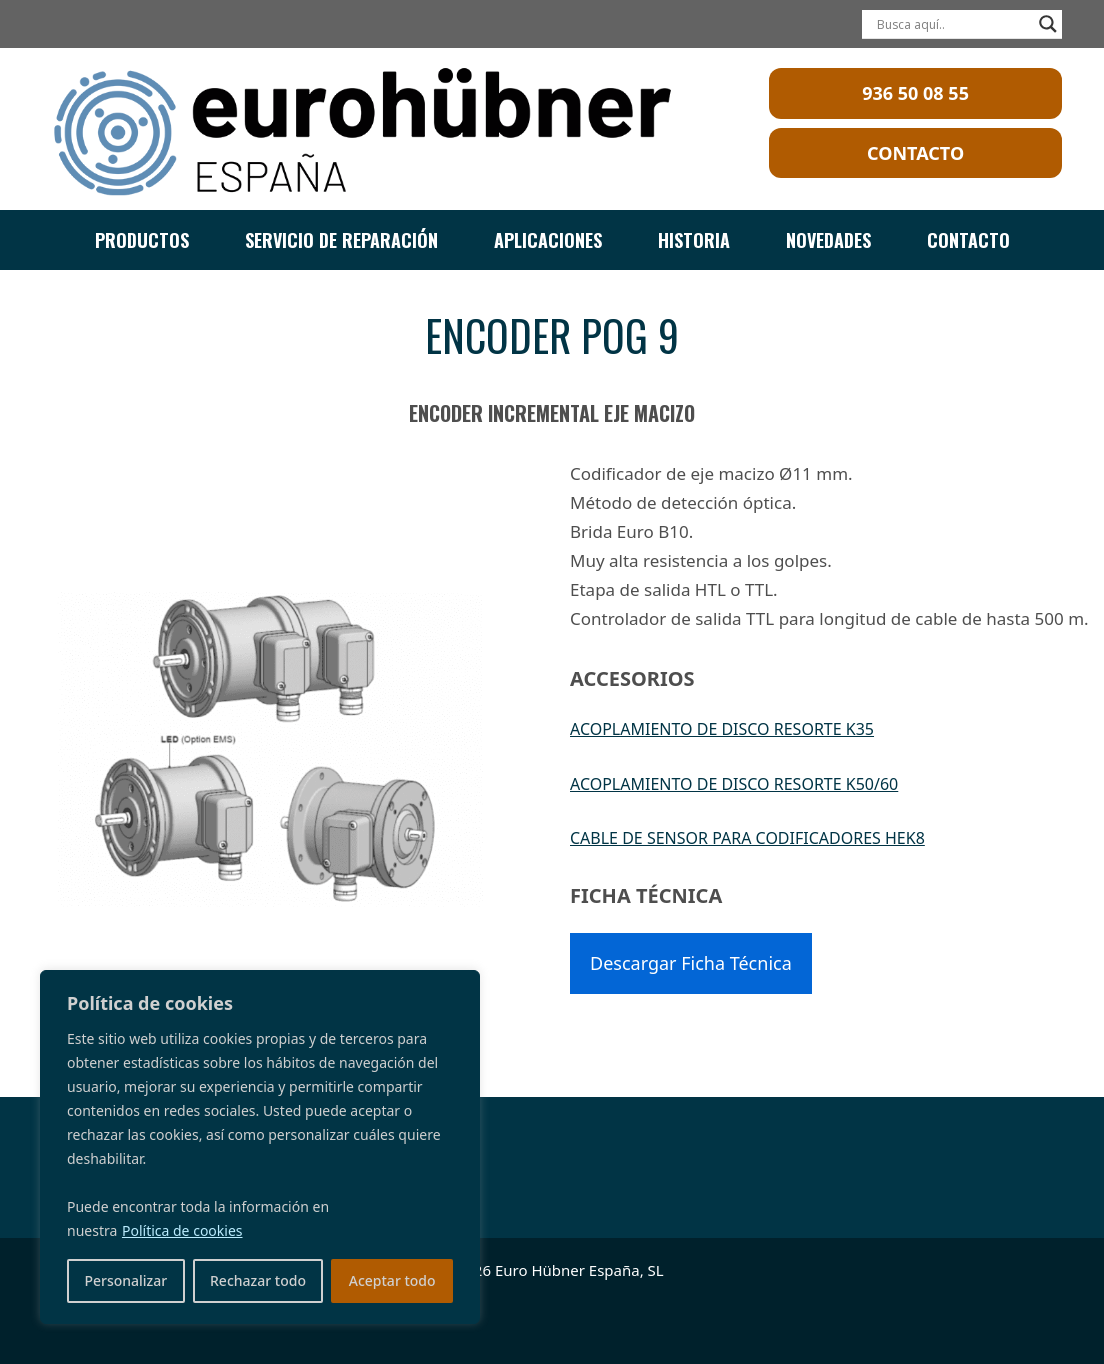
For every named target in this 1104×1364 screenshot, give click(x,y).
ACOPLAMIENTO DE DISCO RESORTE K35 (722, 729)
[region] (260, 1147)
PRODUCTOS (142, 240)
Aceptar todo (392, 1280)
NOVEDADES (828, 240)
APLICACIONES (548, 240)
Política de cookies (182, 1230)
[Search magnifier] (1048, 24)
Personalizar (125, 1280)
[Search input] (953, 24)
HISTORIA (694, 240)
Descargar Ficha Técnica (691, 963)
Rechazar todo (258, 1280)
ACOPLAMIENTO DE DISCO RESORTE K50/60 (734, 784)
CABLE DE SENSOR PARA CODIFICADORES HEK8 (747, 838)
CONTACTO (968, 240)
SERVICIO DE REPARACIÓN (341, 240)
